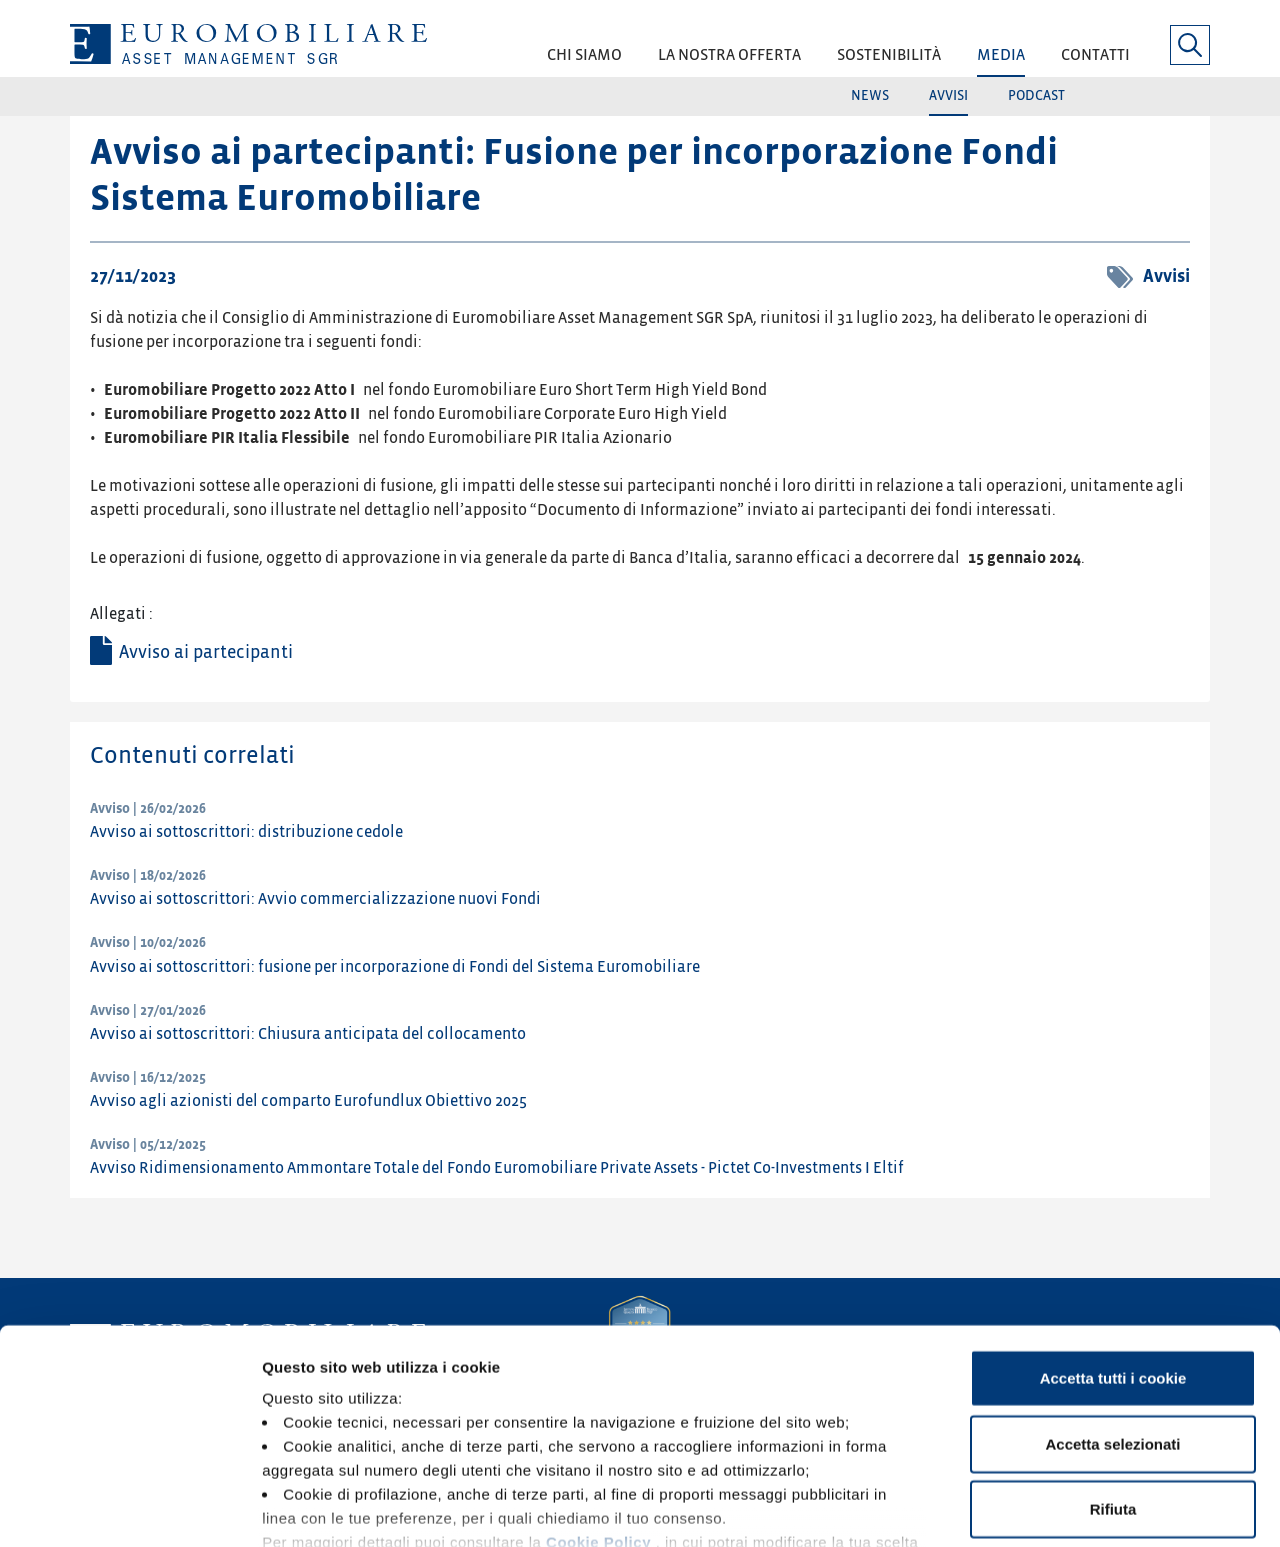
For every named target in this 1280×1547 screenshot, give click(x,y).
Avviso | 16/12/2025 (148, 1077)
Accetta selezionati (1112, 1306)
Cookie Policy (598, 1405)
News (870, 95)
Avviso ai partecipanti (206, 652)
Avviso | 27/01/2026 (148, 1010)
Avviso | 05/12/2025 (148, 1144)
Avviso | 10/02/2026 (148, 942)
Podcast (1036, 95)
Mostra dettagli (1052, 1507)
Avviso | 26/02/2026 (148, 808)
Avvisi (948, 95)
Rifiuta (1113, 1372)
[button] (584, 62)
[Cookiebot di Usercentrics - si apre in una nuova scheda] (129, 1508)
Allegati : (121, 614)
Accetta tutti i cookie (1113, 1241)
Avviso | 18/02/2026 (148, 875)
